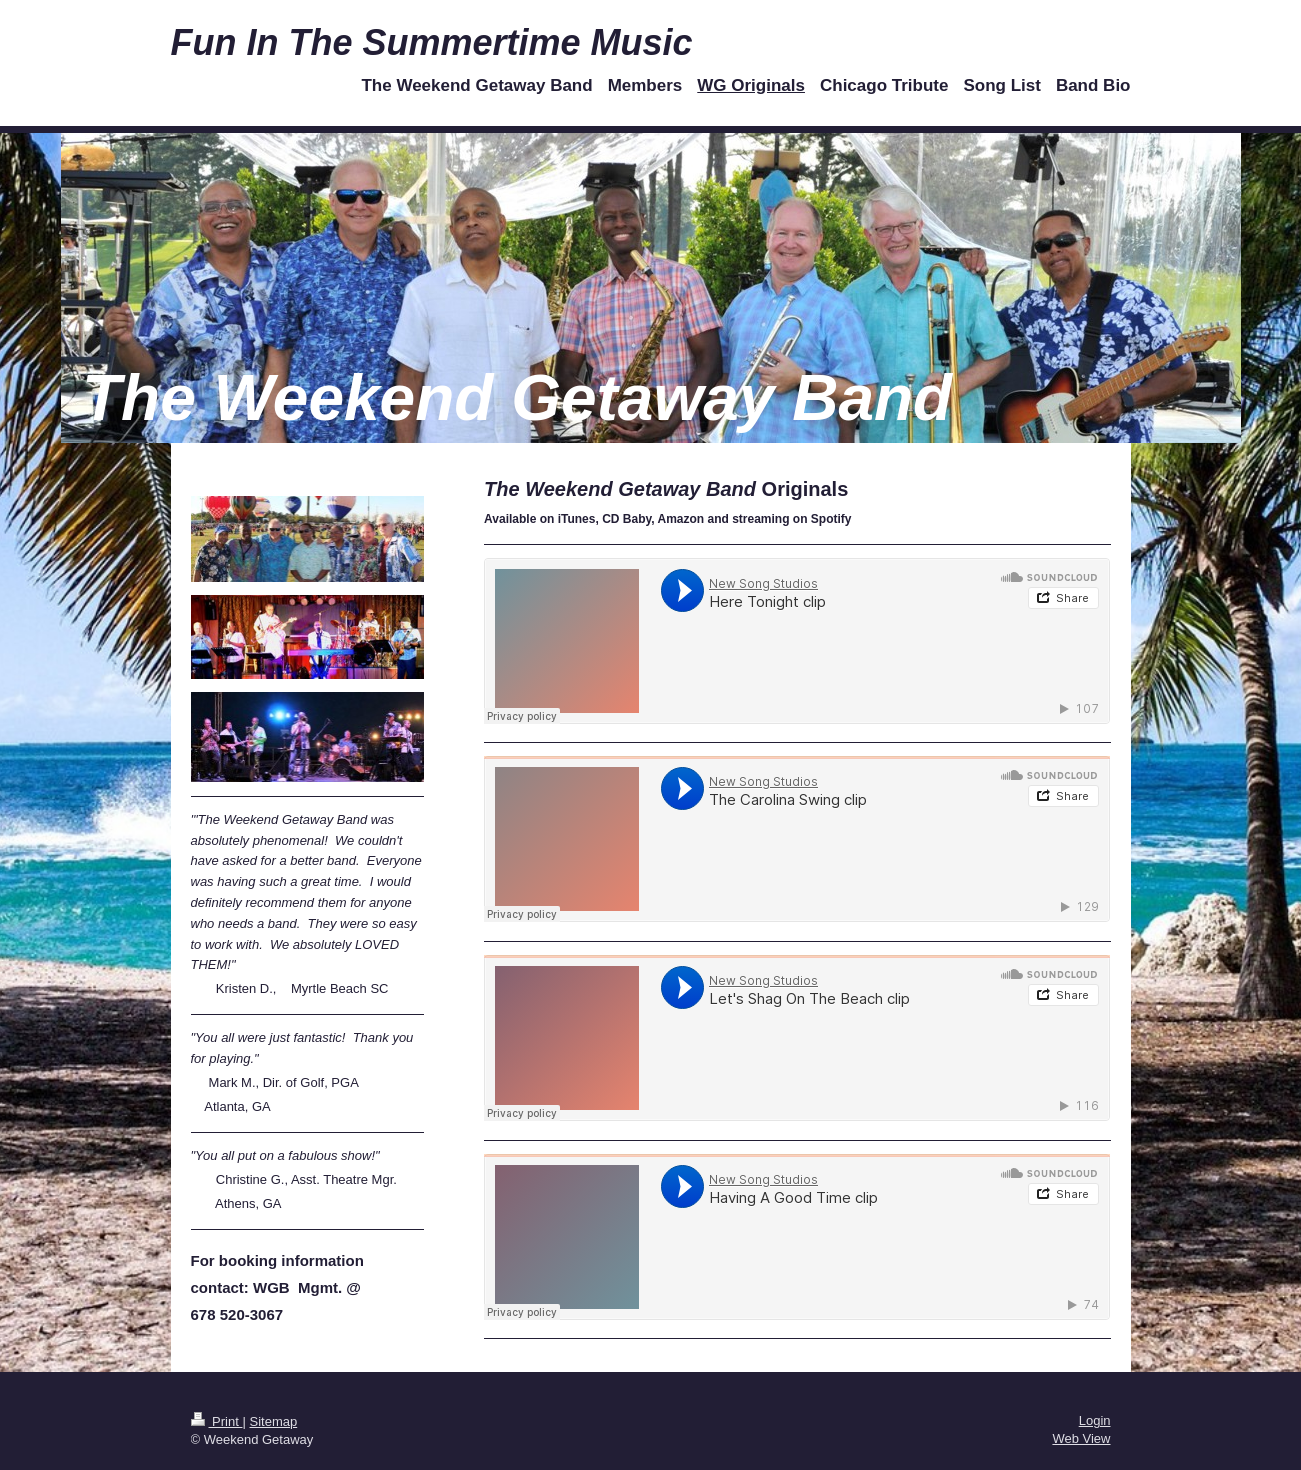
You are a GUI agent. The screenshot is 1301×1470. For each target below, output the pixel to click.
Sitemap (273, 1421)
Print (217, 1421)
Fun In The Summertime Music (432, 42)
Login (1095, 1420)
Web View (1081, 1438)
